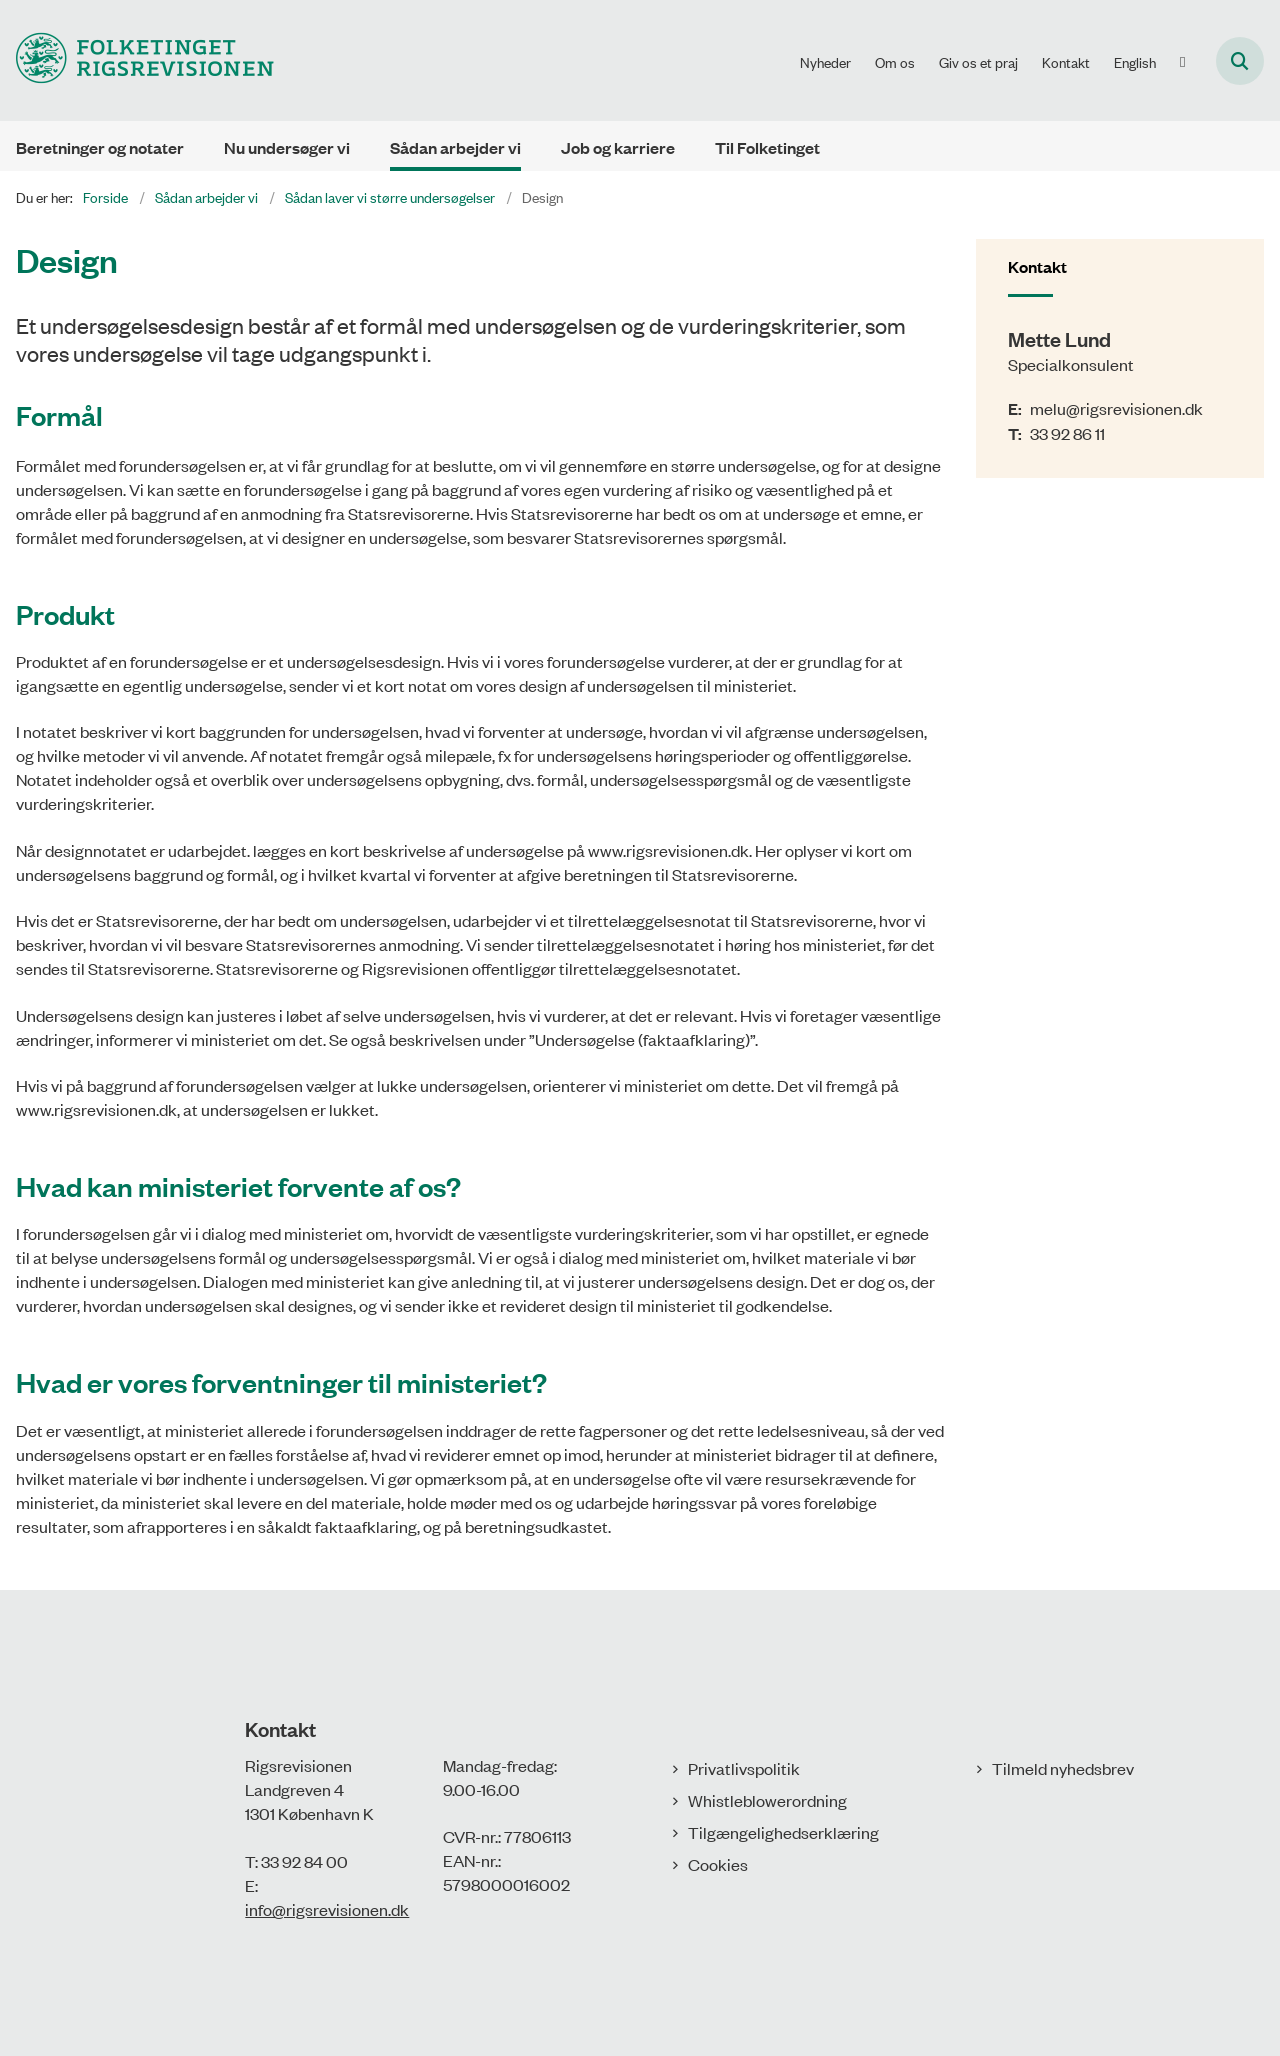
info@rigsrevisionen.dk (327, 1909)
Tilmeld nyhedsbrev (1063, 1768)
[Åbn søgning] (1240, 61)
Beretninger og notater (100, 147)
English (1135, 62)
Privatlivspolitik (744, 1768)
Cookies (718, 1864)
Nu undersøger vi (287, 147)
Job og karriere (618, 147)
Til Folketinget (767, 147)
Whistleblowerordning (767, 1800)
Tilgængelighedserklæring (783, 1832)
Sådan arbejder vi (455, 147)
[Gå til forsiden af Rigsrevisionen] (137, 60)
